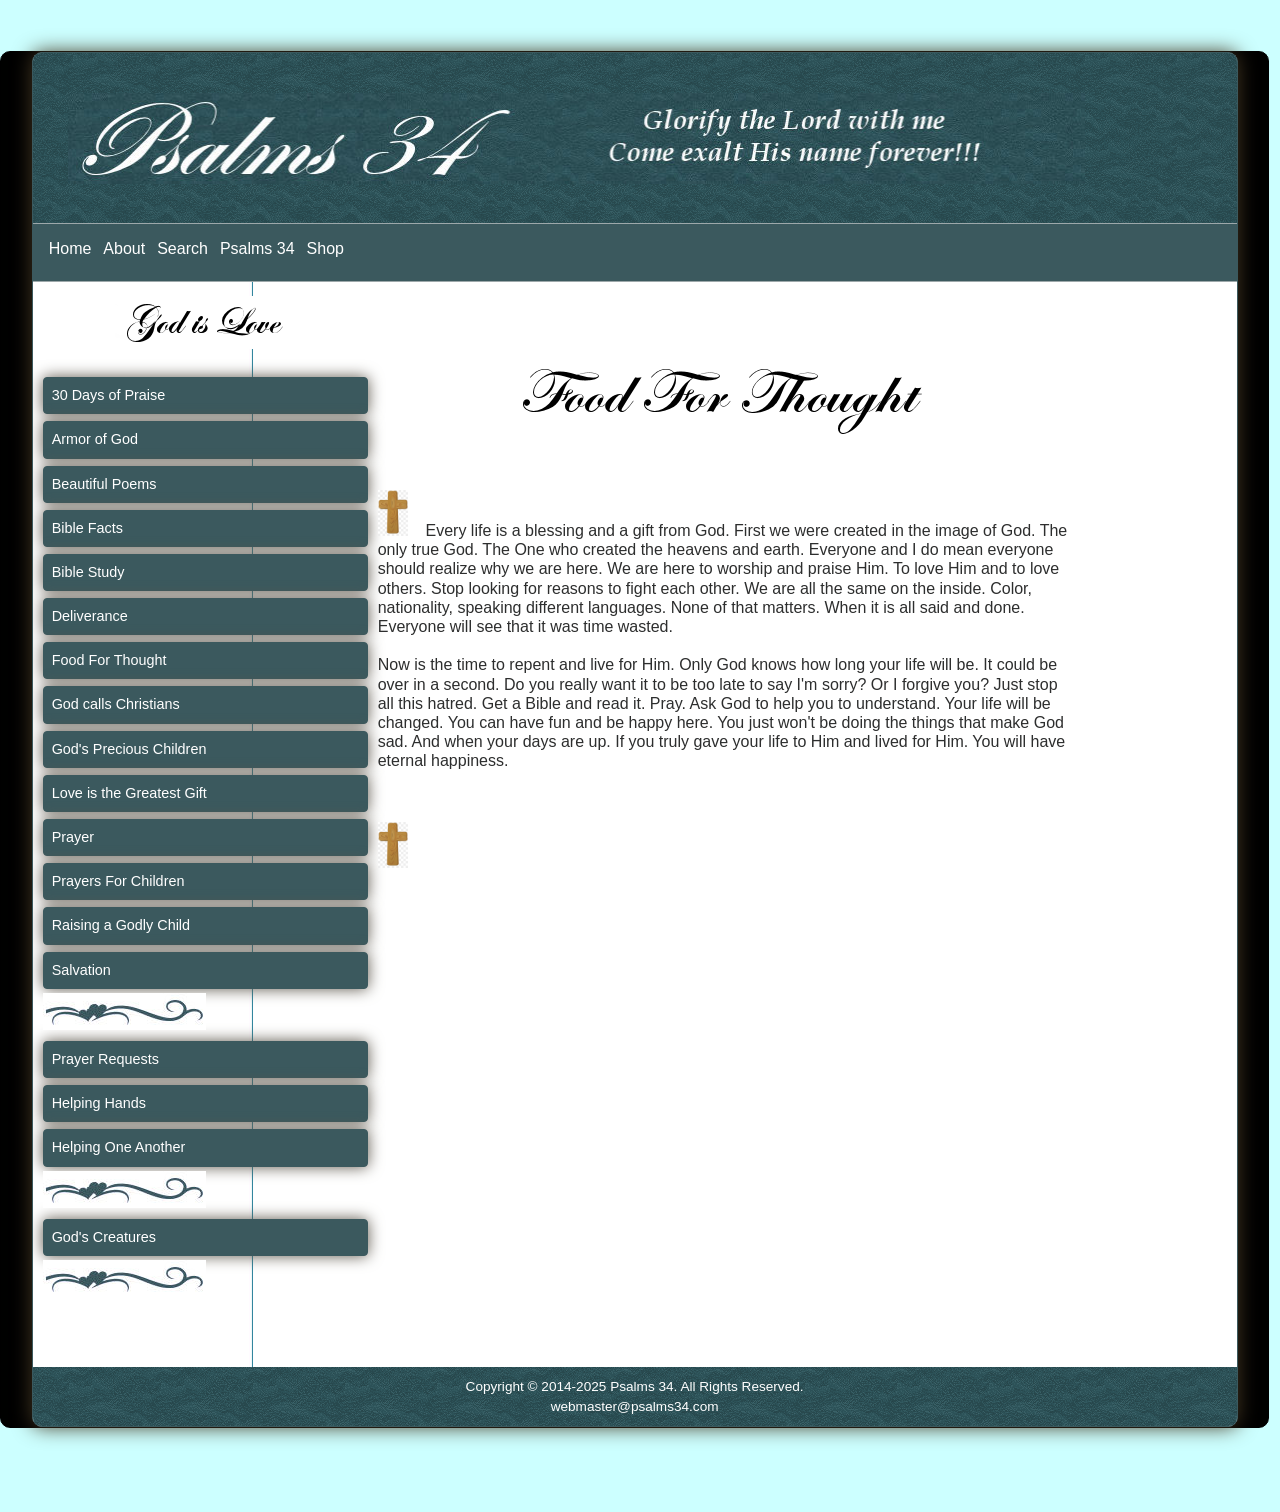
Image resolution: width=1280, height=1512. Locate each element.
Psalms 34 (257, 248)
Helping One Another (119, 1147)
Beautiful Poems (104, 484)
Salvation (81, 970)
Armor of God (95, 439)
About (124, 248)
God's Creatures (104, 1237)
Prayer (73, 837)
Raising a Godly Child (121, 925)
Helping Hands (99, 1103)
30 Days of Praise (109, 395)
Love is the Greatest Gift (129, 793)
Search (182, 248)
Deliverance (90, 616)
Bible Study (88, 572)
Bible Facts (87, 528)
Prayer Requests (105, 1059)
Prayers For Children (118, 881)
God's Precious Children (129, 749)
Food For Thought (109, 660)
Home (70, 248)
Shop (325, 248)
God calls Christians (116, 704)
